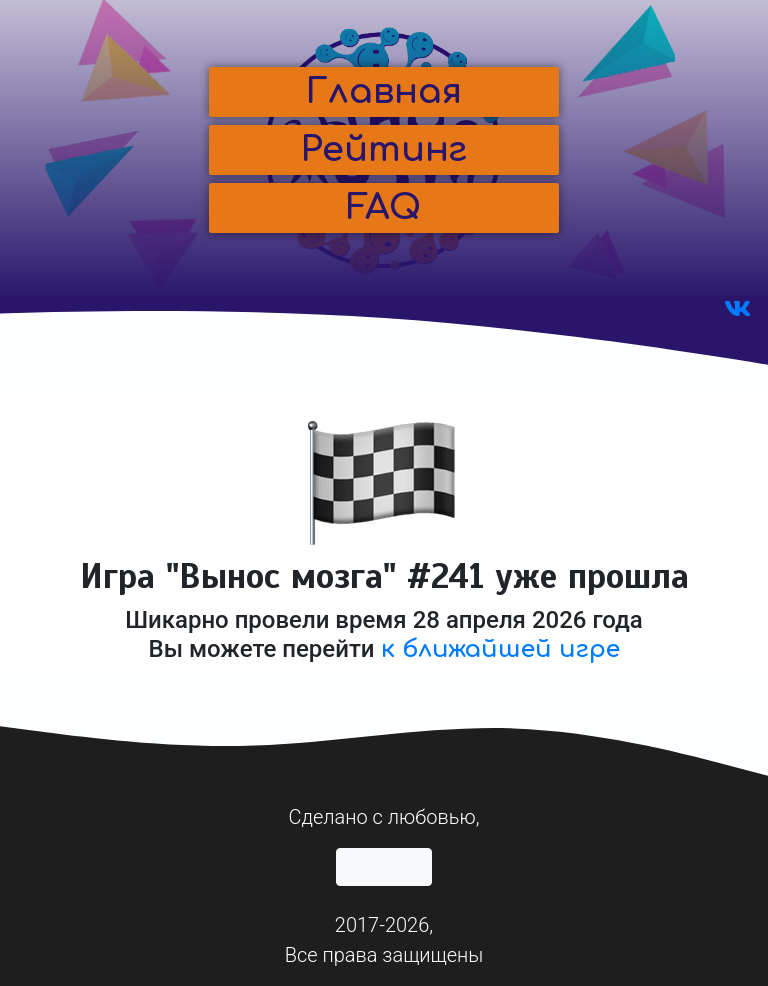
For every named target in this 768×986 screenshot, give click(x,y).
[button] (384, 92)
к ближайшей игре (500, 649)
